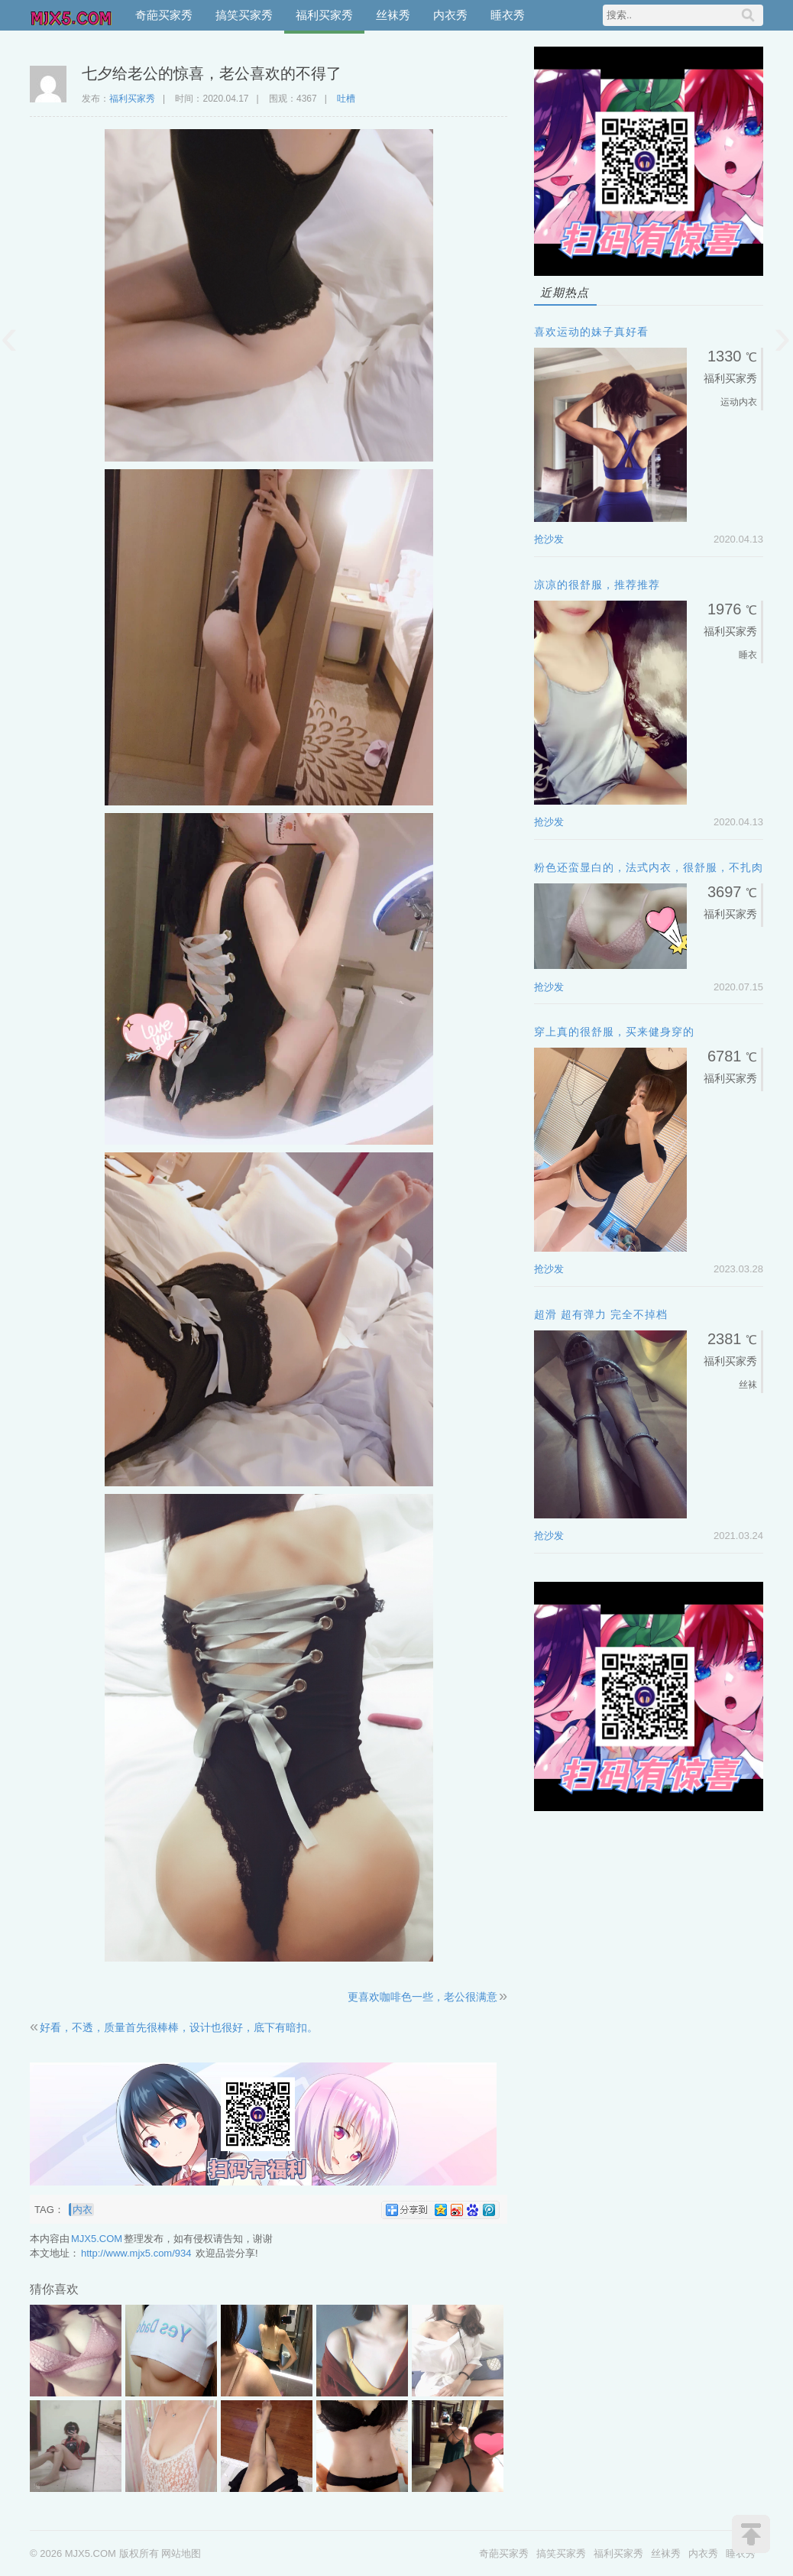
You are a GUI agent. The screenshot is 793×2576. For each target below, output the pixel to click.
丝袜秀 (393, 14)
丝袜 (748, 1384)
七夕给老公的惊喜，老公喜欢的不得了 (211, 73)
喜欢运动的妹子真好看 (591, 332)
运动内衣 (738, 402)
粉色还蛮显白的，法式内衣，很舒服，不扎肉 (648, 867)
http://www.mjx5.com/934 (136, 2253)
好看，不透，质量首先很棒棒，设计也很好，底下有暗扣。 (179, 2027)
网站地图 (181, 2553)
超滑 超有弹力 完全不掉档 (601, 1314)
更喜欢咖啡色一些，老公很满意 (422, 1997)
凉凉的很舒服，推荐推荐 (597, 584)
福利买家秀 (324, 14)
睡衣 (748, 655)
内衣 (82, 2209)
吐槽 (346, 98)
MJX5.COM (72, 15)
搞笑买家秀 (244, 14)
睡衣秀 (507, 14)
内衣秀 (450, 14)
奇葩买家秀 (164, 14)
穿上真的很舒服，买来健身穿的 (614, 1032)
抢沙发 (549, 539)
